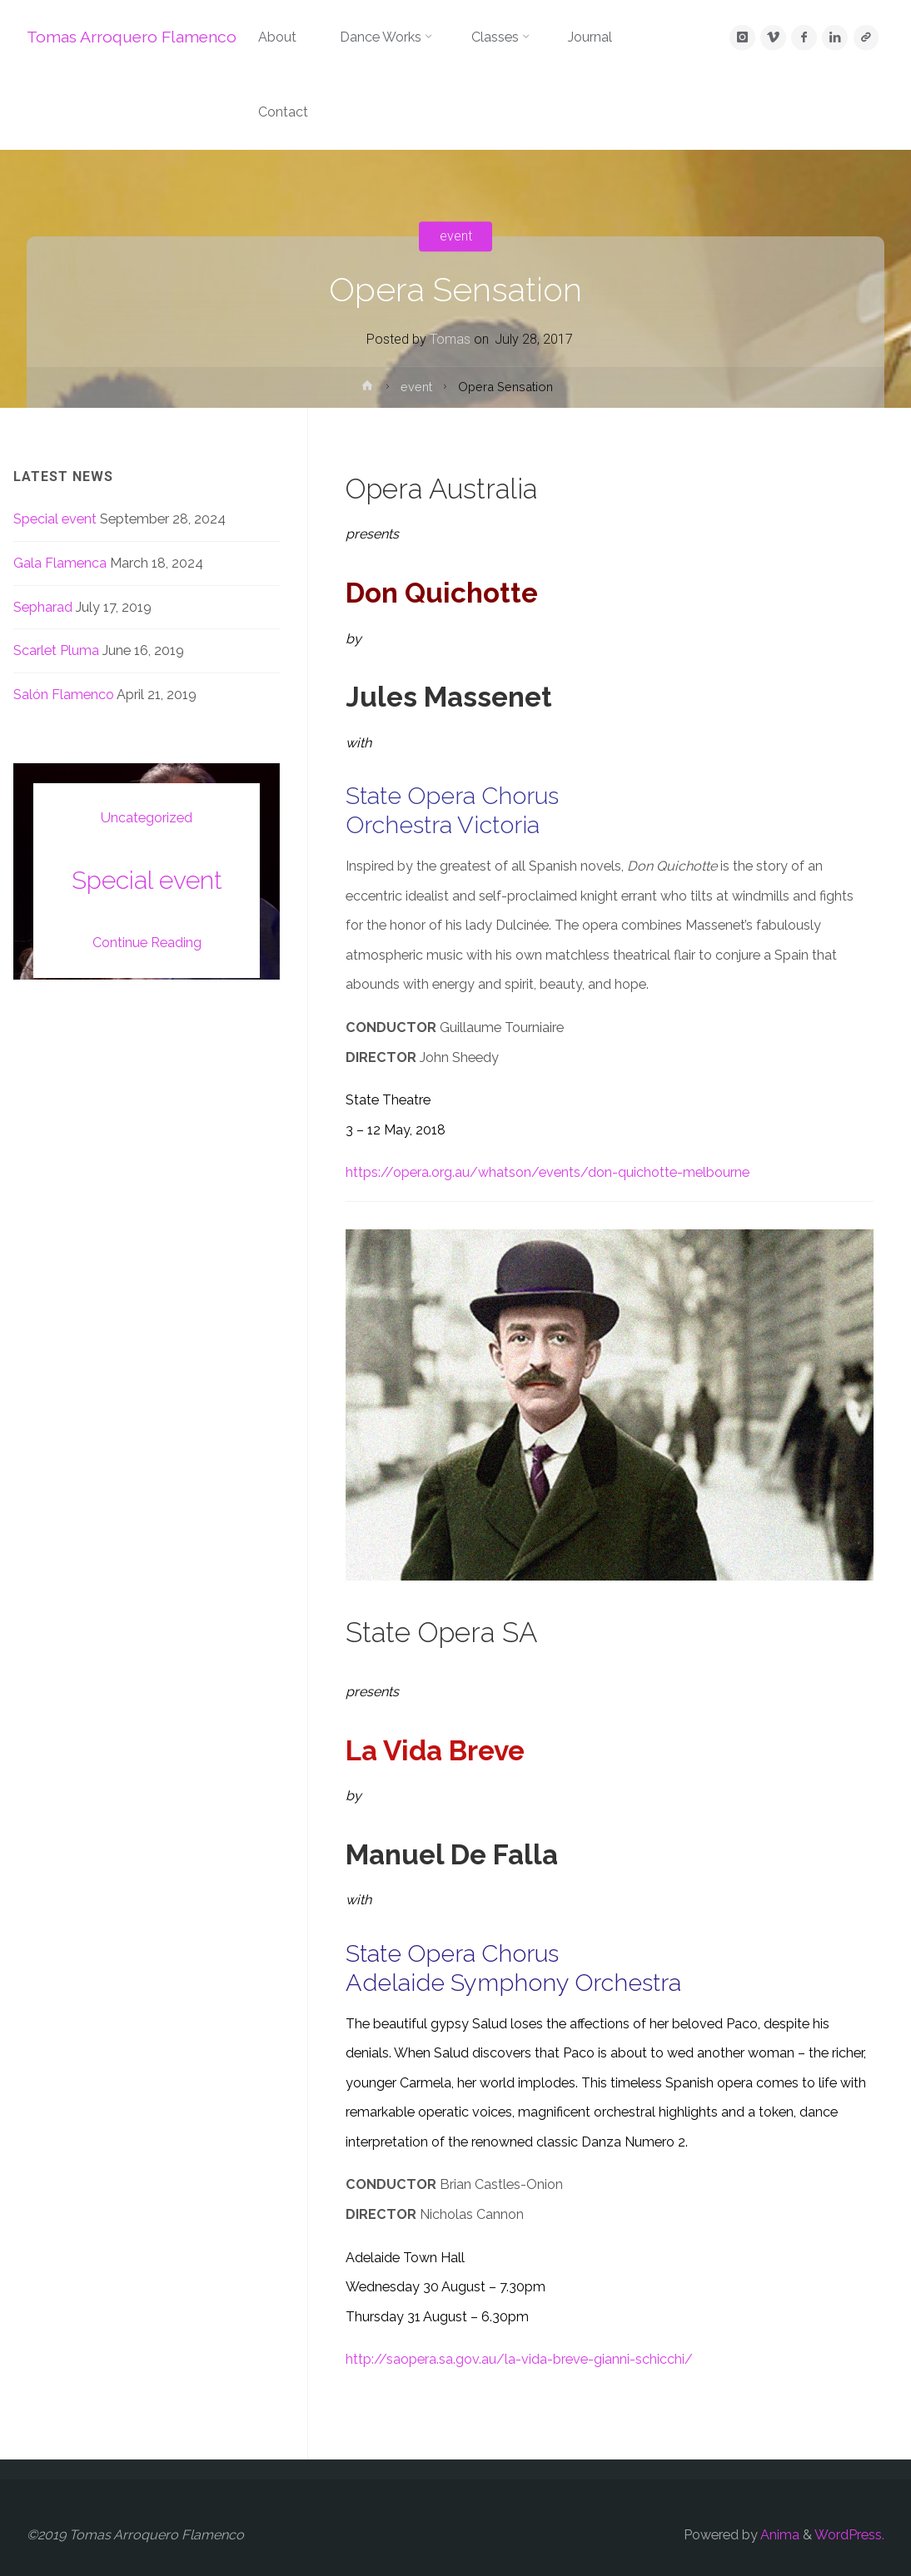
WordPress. (849, 2535)
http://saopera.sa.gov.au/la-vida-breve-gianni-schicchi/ (519, 2359)
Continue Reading (147, 942)
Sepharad (42, 607)
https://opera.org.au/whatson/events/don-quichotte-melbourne (547, 1172)
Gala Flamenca (60, 563)
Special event (55, 519)
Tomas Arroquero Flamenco (131, 37)
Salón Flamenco (63, 694)
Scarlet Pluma (56, 650)
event (456, 236)
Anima (778, 2535)
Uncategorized (146, 818)
